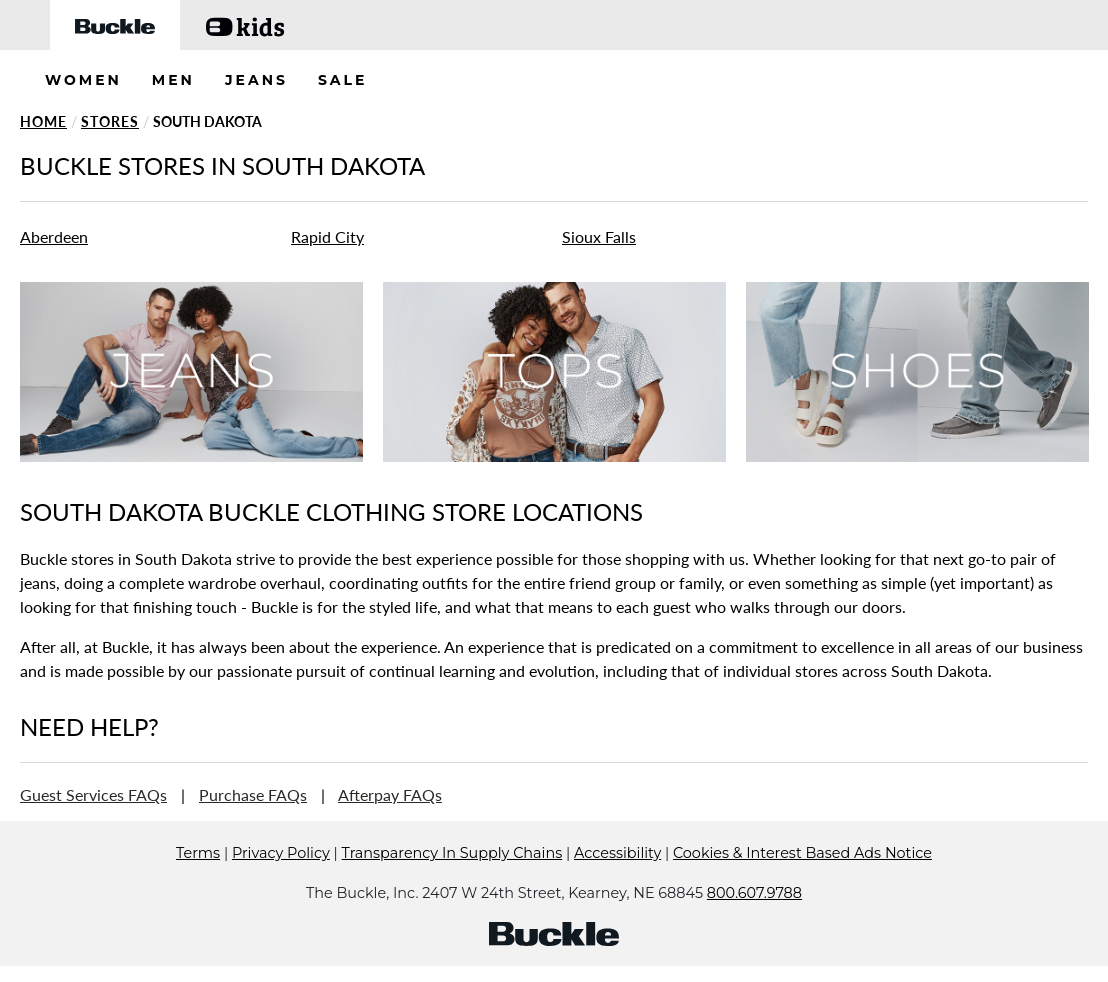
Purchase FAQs (253, 794)
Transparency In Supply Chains (452, 883)
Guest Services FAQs (93, 794)
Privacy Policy (281, 883)
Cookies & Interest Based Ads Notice (802, 883)
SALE (343, 80)
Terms (198, 883)
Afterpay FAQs (390, 794)
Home (43, 121)
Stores (110, 121)
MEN (173, 80)
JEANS (256, 80)
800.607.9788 (754, 923)
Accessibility (617, 883)
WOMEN (83, 80)
